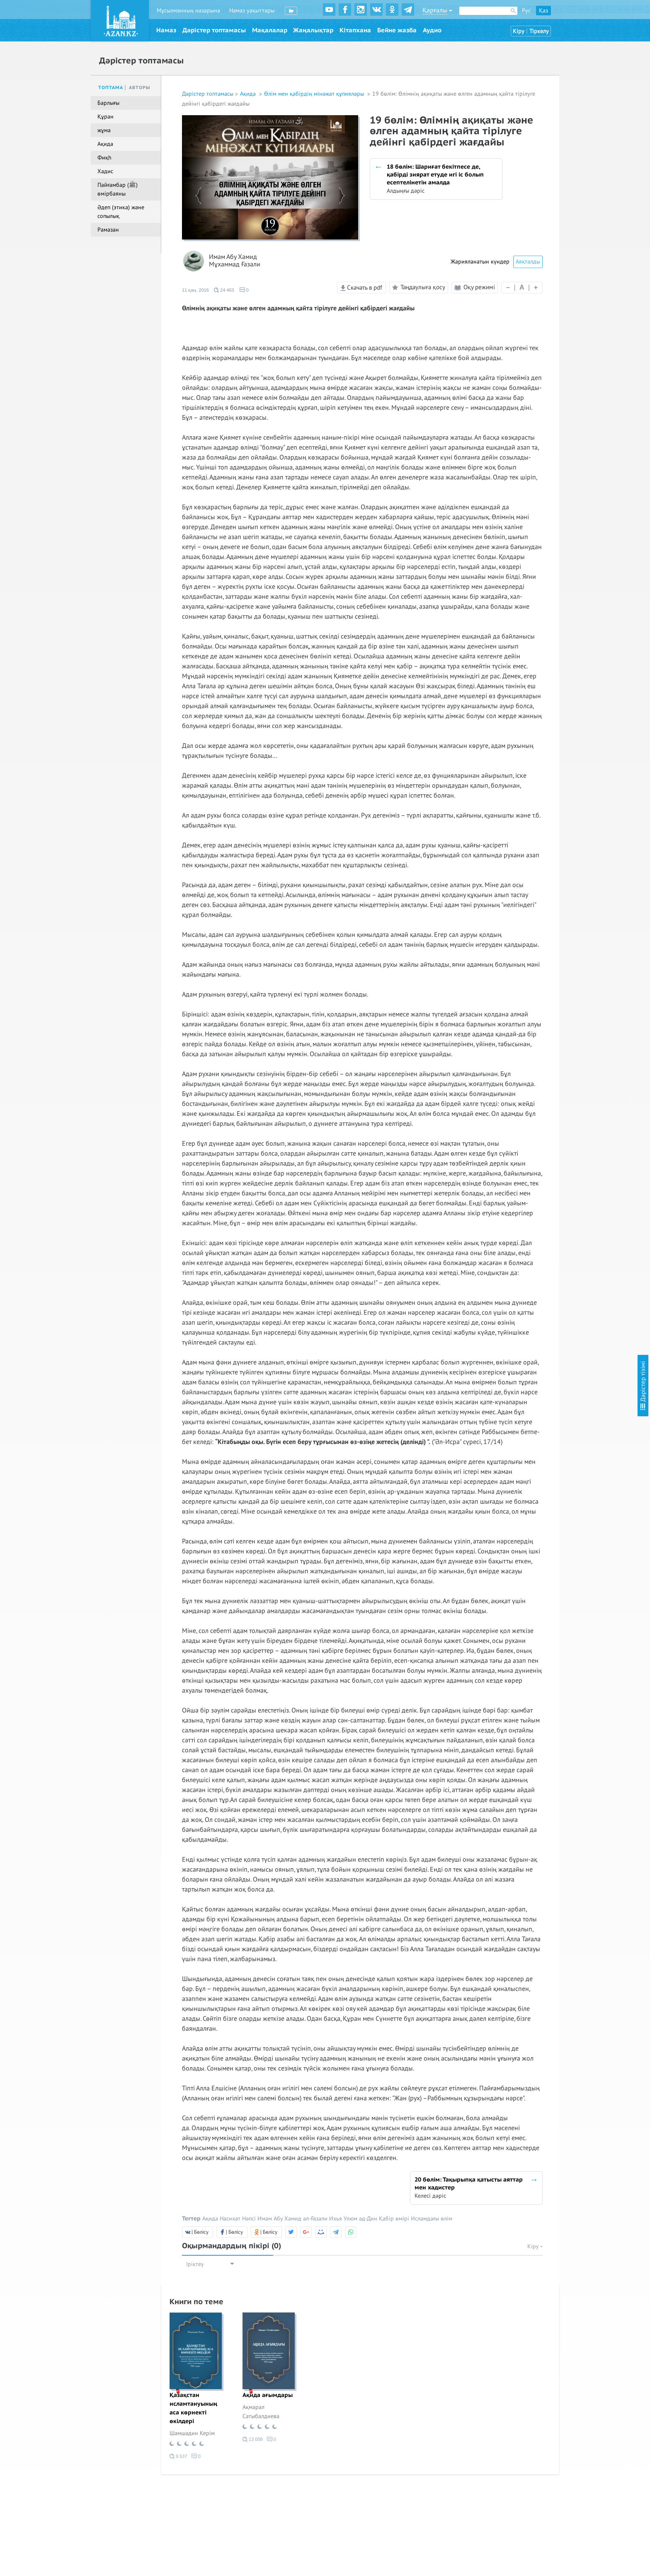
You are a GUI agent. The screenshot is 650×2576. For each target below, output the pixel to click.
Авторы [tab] (139, 87)
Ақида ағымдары (268, 2395)
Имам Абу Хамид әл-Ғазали (292, 2218)
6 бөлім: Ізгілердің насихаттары (579, 132)
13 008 (253, 2439)
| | (522, 287)
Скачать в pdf (361, 287)
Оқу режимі (474, 287)
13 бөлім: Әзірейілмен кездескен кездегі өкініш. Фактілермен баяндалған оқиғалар (590, 289)
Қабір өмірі (394, 2218)
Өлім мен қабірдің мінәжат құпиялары (315, 93)
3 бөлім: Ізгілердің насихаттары (579, 81)
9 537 (178, 2456)
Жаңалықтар (313, 30)
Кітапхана (355, 30)
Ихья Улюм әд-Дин (353, 2218)
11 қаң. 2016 (195, 290)
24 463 (224, 290)
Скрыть (634, 16)
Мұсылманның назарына (188, 10)
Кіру (518, 31)
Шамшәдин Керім (192, 2433)
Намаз (166, 30)
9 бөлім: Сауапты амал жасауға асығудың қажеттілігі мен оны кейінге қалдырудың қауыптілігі (587, 201)
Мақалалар (269, 30)
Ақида (248, 93)
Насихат (230, 2218)
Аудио (432, 30)
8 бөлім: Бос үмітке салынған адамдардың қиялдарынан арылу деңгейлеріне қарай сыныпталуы (581, 172)
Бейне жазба (397, 30)
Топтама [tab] (110, 87)
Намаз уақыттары (251, 10)
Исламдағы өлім (431, 2218)
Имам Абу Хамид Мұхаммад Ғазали (234, 261)
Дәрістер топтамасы (214, 30)
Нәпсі (249, 2218)
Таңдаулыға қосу (417, 287)
